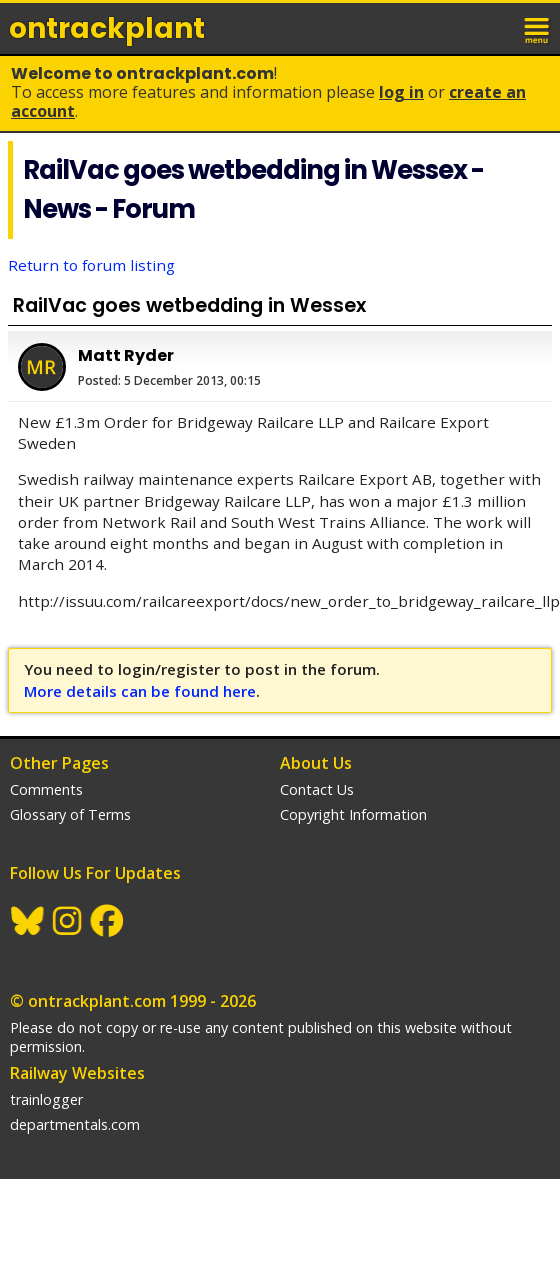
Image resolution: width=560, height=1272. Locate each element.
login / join (494, 28)
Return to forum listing (91, 265)
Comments (46, 789)
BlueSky (28, 921)
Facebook (108, 921)
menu (538, 28)
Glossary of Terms (70, 814)
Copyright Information (353, 814)
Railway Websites (77, 1073)
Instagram (68, 921)
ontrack (107, 28)
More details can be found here (140, 691)
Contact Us (317, 789)
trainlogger (46, 1099)
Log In (401, 92)
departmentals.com (75, 1124)
